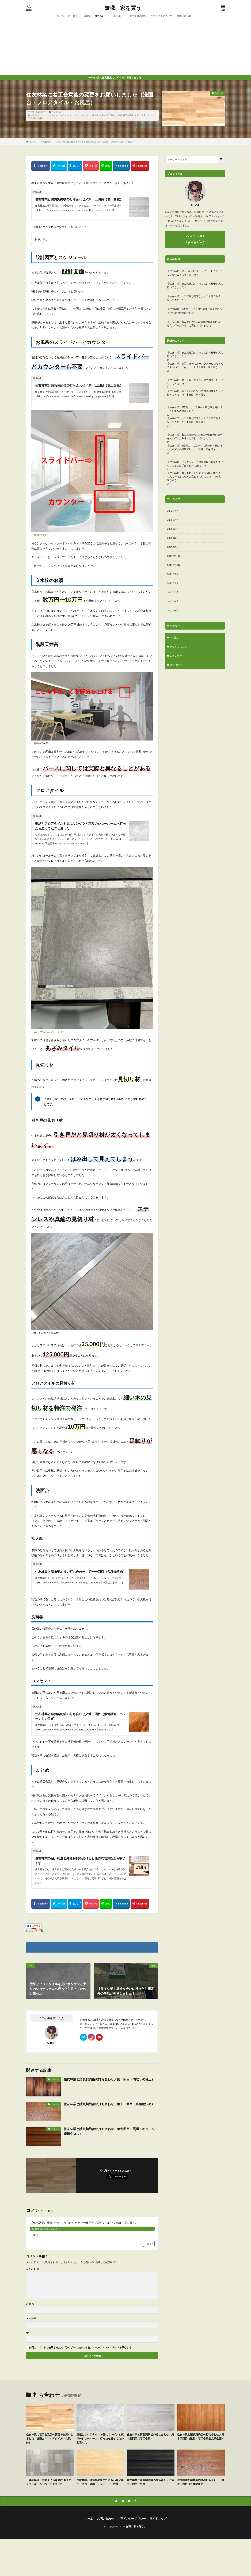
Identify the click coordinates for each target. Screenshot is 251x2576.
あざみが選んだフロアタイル (49, 1031)
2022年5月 (173, 610)
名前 (30, 2304)
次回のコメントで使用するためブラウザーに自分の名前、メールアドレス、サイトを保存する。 (81, 2347)
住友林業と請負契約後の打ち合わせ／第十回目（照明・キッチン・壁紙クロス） (111, 2131)
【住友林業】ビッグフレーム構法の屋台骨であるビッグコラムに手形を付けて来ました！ (195, 463)
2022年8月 (173, 583)
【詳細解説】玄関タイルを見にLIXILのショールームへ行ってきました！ (48, 2482)
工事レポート (118, 15)
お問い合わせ (184, 15)
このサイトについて (162, 15)
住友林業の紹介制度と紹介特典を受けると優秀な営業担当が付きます (80, 1860)
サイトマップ (158, 2518)
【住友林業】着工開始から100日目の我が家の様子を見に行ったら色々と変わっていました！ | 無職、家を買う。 (195, 476)
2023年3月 (173, 528)
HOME (32, 141)
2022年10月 (173, 565)
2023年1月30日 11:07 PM (46, 2228)
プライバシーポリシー (132, 2518)
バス (76, 115)
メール (31, 2318)
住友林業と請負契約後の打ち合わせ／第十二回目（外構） (150, 2482)
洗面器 (119, 115)
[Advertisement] (125, 48)
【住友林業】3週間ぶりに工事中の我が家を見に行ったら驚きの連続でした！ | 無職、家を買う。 (194, 447)
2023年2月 (173, 538)
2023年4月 (173, 519)
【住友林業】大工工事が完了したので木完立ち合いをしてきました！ (195, 298)
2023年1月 (173, 547)
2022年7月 (173, 592)
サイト (29, 2333)
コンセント (54, 115)
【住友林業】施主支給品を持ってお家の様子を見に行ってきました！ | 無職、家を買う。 (195, 392)
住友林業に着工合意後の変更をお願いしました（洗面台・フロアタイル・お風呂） (95, 141)
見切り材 (145, 115)
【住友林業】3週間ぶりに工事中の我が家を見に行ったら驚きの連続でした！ (194, 310)
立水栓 (137, 115)
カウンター (43, 115)
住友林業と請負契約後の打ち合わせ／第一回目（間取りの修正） (109, 2079)
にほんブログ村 (34, 1930)
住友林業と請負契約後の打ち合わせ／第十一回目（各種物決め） (80, 1572)
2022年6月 (173, 601)
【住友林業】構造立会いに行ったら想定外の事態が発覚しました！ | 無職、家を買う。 (84, 2222)
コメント (32, 2269)
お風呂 (34, 115)
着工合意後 (128, 115)
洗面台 (112, 115)
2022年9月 (173, 574)
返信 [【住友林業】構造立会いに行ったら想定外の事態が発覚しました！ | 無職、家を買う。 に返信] (149, 2243)
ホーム (60, 15)
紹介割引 (73, 15)
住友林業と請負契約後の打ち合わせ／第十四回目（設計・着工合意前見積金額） (200, 2436)
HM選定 (86, 15)
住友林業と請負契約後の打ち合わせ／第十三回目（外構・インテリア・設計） (100, 2482)
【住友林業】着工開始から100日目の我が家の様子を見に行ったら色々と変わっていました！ (194, 323)
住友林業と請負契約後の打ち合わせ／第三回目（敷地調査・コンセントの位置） (80, 1716)
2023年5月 (173, 510)
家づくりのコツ (138, 15)
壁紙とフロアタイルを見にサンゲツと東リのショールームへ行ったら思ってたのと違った (80, 826)
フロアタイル (85, 115)
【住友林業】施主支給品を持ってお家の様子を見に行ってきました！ (195, 285)
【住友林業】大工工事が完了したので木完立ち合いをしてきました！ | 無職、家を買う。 (195, 420)
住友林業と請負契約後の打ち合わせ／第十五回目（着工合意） (79, 199)
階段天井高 (38, 118)
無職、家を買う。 (125, 7)
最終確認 (103, 115)
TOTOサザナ (40, 534)
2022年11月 (173, 556)
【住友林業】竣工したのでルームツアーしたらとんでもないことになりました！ (195, 272)
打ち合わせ (101, 15)
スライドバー (66, 115)
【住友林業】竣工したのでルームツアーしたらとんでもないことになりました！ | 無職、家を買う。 (195, 365)
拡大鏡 (95, 115)
